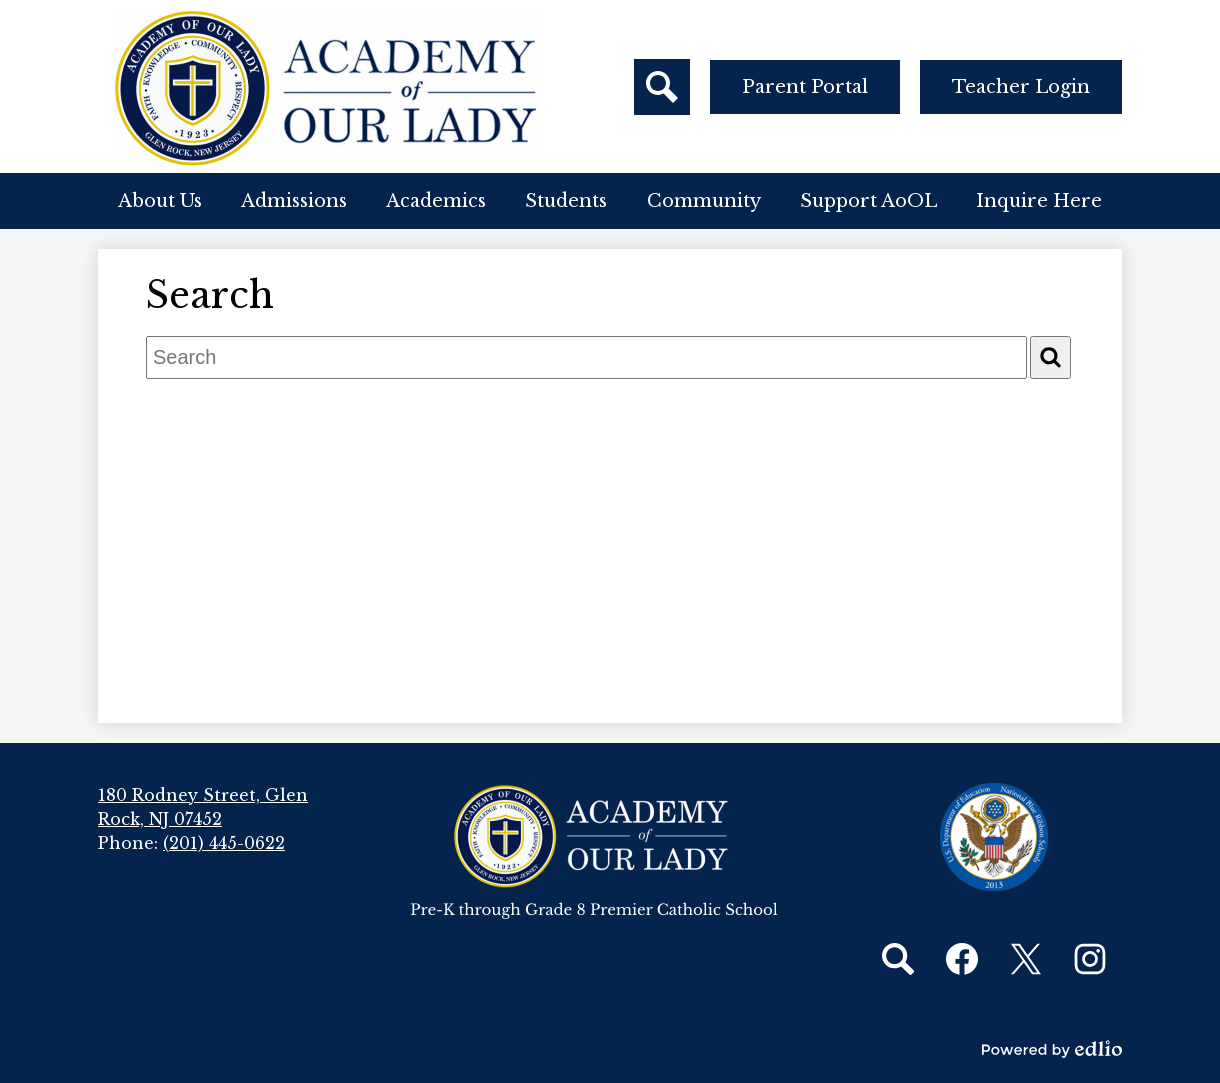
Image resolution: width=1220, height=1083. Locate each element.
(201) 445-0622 (224, 843)
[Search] (1050, 357)
